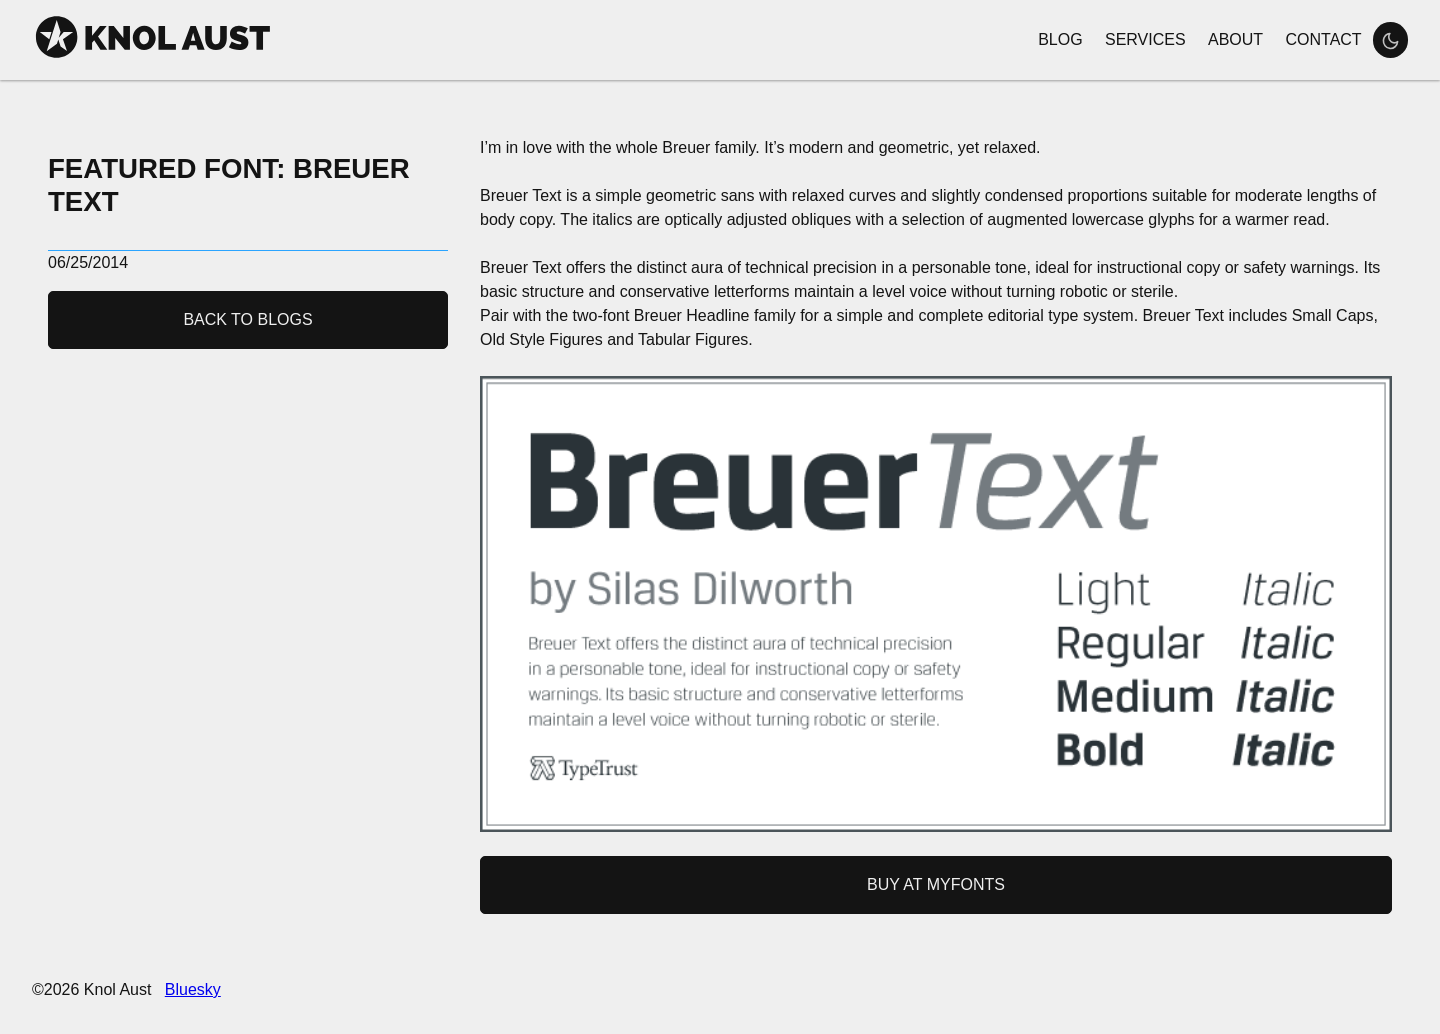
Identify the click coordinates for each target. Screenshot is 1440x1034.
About (1235, 39)
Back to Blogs (247, 319)
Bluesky (193, 989)
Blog (1060, 39)
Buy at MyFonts (936, 884)
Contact (1323, 39)
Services (1145, 39)
